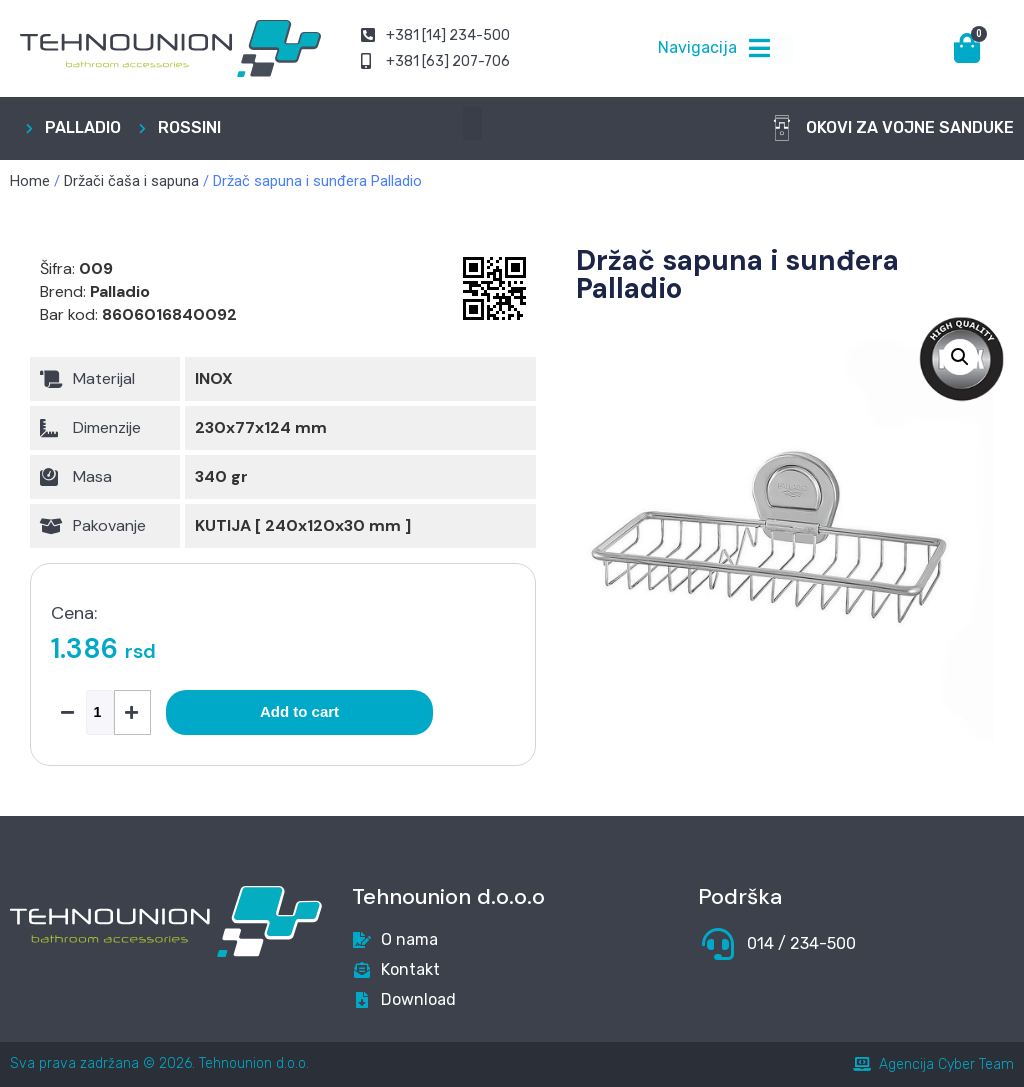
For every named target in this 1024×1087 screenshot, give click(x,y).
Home (30, 181)
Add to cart (299, 711)
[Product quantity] (100, 712)
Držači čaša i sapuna (131, 181)
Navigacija (697, 47)
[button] (472, 123)
